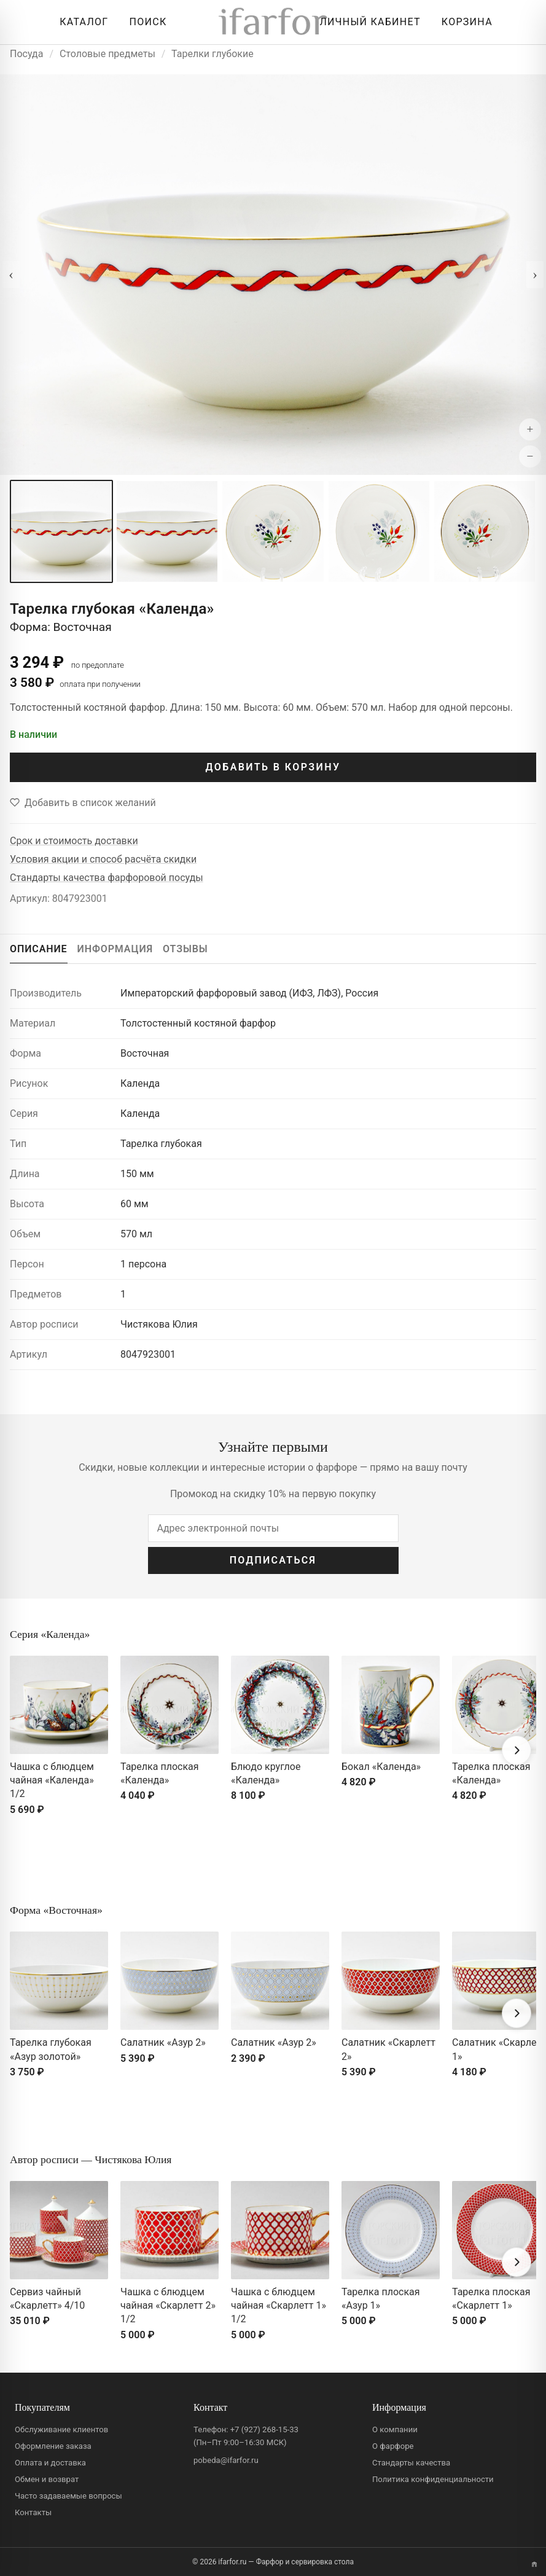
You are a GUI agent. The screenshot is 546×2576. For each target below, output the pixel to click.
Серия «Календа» (50, 1634)
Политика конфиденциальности (433, 2479)
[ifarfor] (273, 22)
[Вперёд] (516, 1750)
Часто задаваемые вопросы (68, 2495)
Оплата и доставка (50, 2462)
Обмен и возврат (47, 2479)
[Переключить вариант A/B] (534, 2564)
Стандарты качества (411, 2462)
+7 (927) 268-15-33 (264, 2429)
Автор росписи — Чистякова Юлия (90, 2159)
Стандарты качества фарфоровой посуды (106, 877)
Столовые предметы (107, 54)
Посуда (26, 54)
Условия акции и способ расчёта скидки (103, 859)
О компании (395, 2429)
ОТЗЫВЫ (185, 949)
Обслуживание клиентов (61, 2429)
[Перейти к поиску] (145, 22)
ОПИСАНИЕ (39, 949)
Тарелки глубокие (212, 54)
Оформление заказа (53, 2446)
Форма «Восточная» (56, 1910)
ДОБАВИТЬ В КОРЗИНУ (273, 767)
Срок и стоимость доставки (74, 841)
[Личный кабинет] (366, 22)
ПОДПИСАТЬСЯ (273, 1560)
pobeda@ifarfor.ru (226, 2460)
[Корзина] (464, 22)
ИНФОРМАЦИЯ (115, 949)
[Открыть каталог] (80, 22)
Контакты (33, 2512)
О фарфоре (393, 2446)
